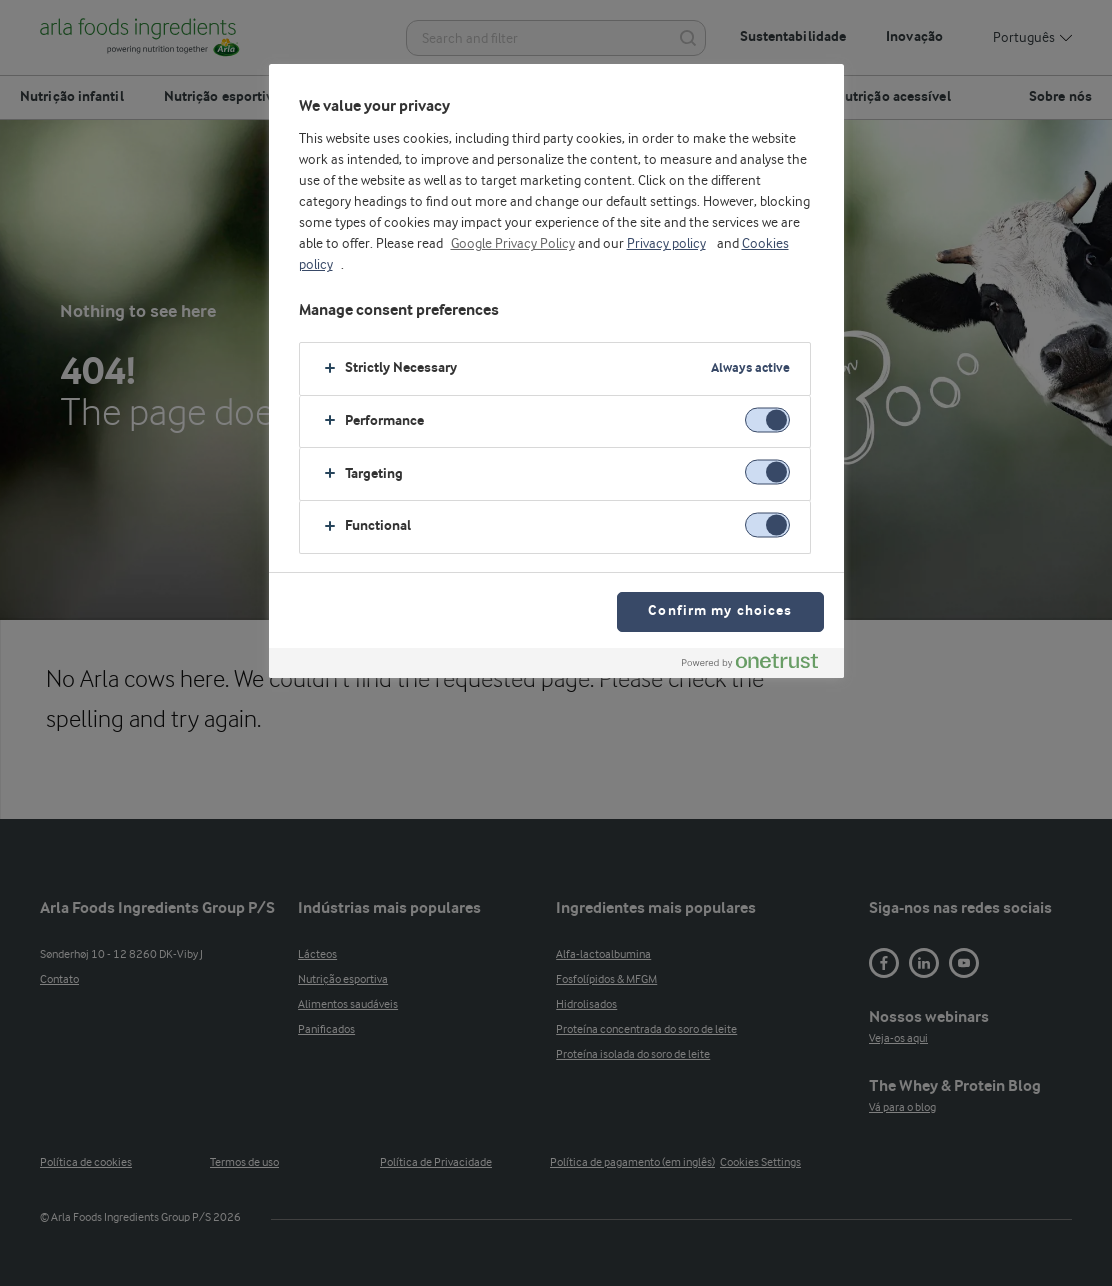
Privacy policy (666, 244)
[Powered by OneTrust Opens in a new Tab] (758, 665)
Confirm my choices (720, 611)
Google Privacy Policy (513, 244)
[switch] (767, 419)
